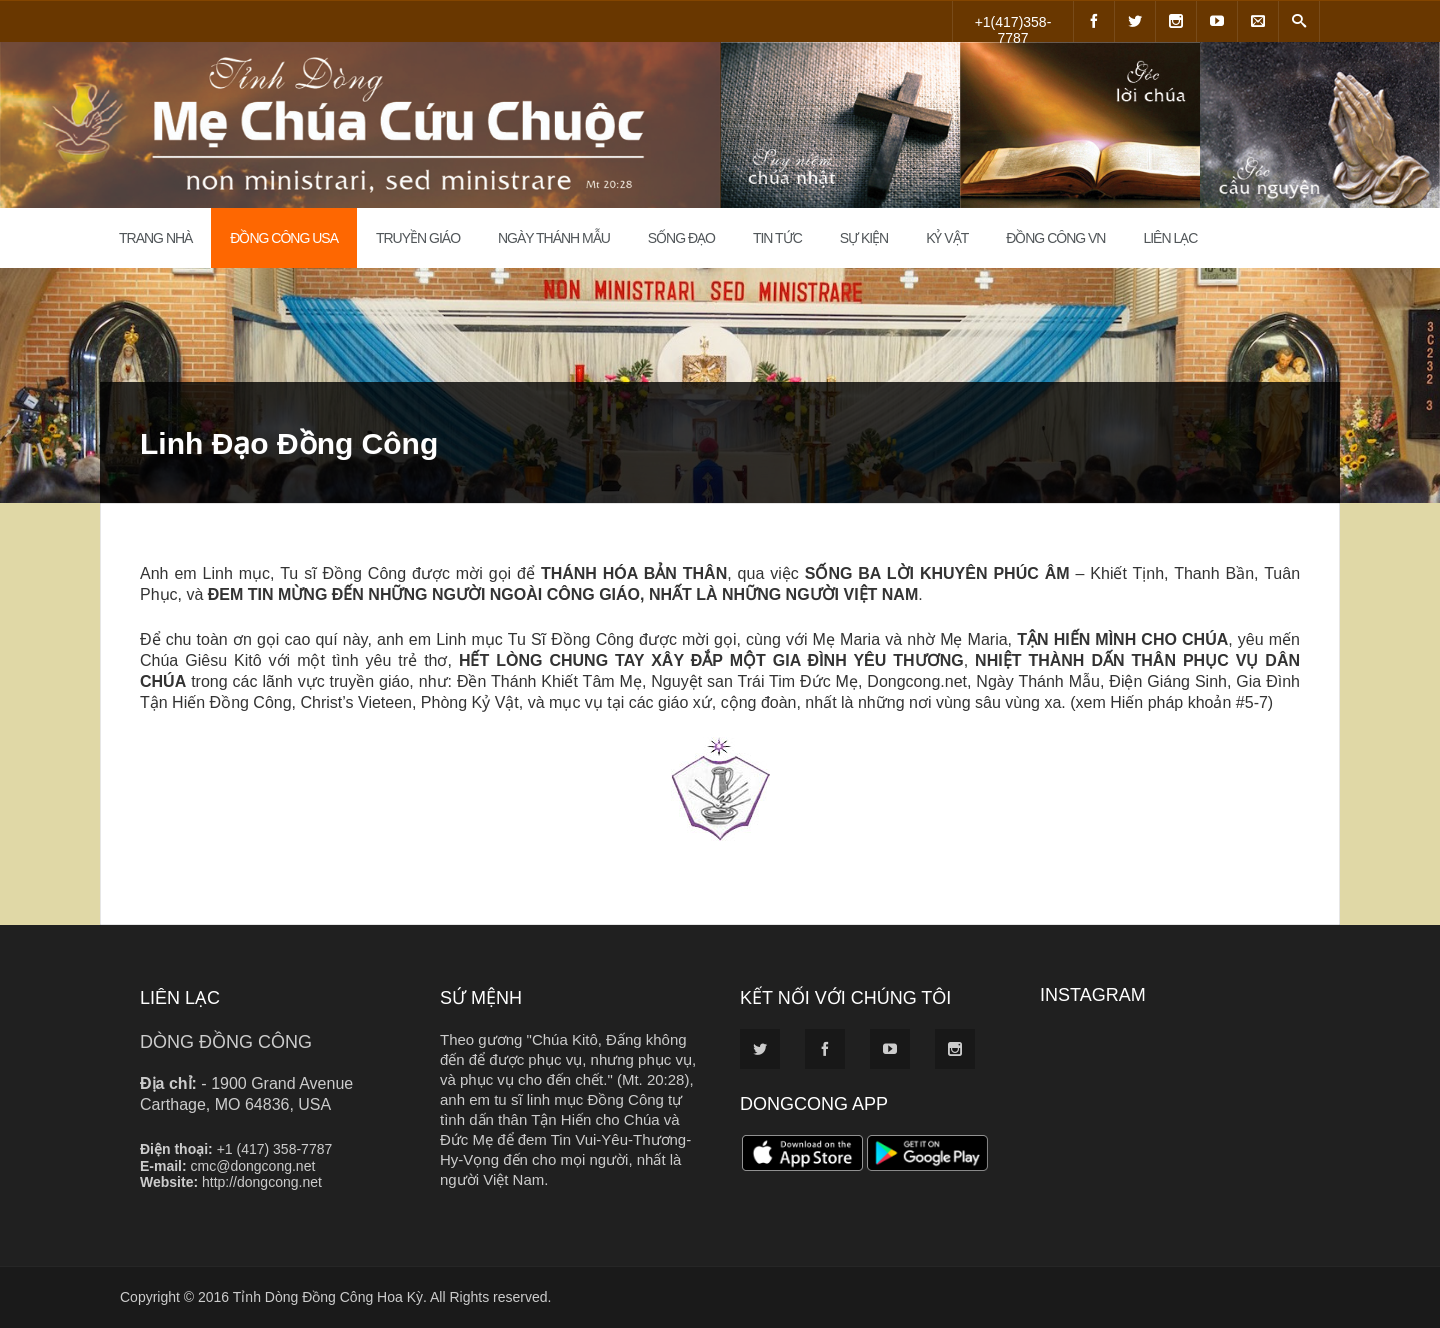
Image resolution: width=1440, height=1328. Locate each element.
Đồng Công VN (1055, 238)
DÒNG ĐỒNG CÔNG (226, 1042)
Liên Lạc (1170, 238)
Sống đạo (681, 238)
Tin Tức (777, 238)
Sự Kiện (864, 238)
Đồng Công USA (284, 238)
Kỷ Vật (947, 238)
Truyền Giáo (418, 238)
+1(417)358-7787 (1013, 28)
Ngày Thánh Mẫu (554, 238)
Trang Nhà (155, 238)
